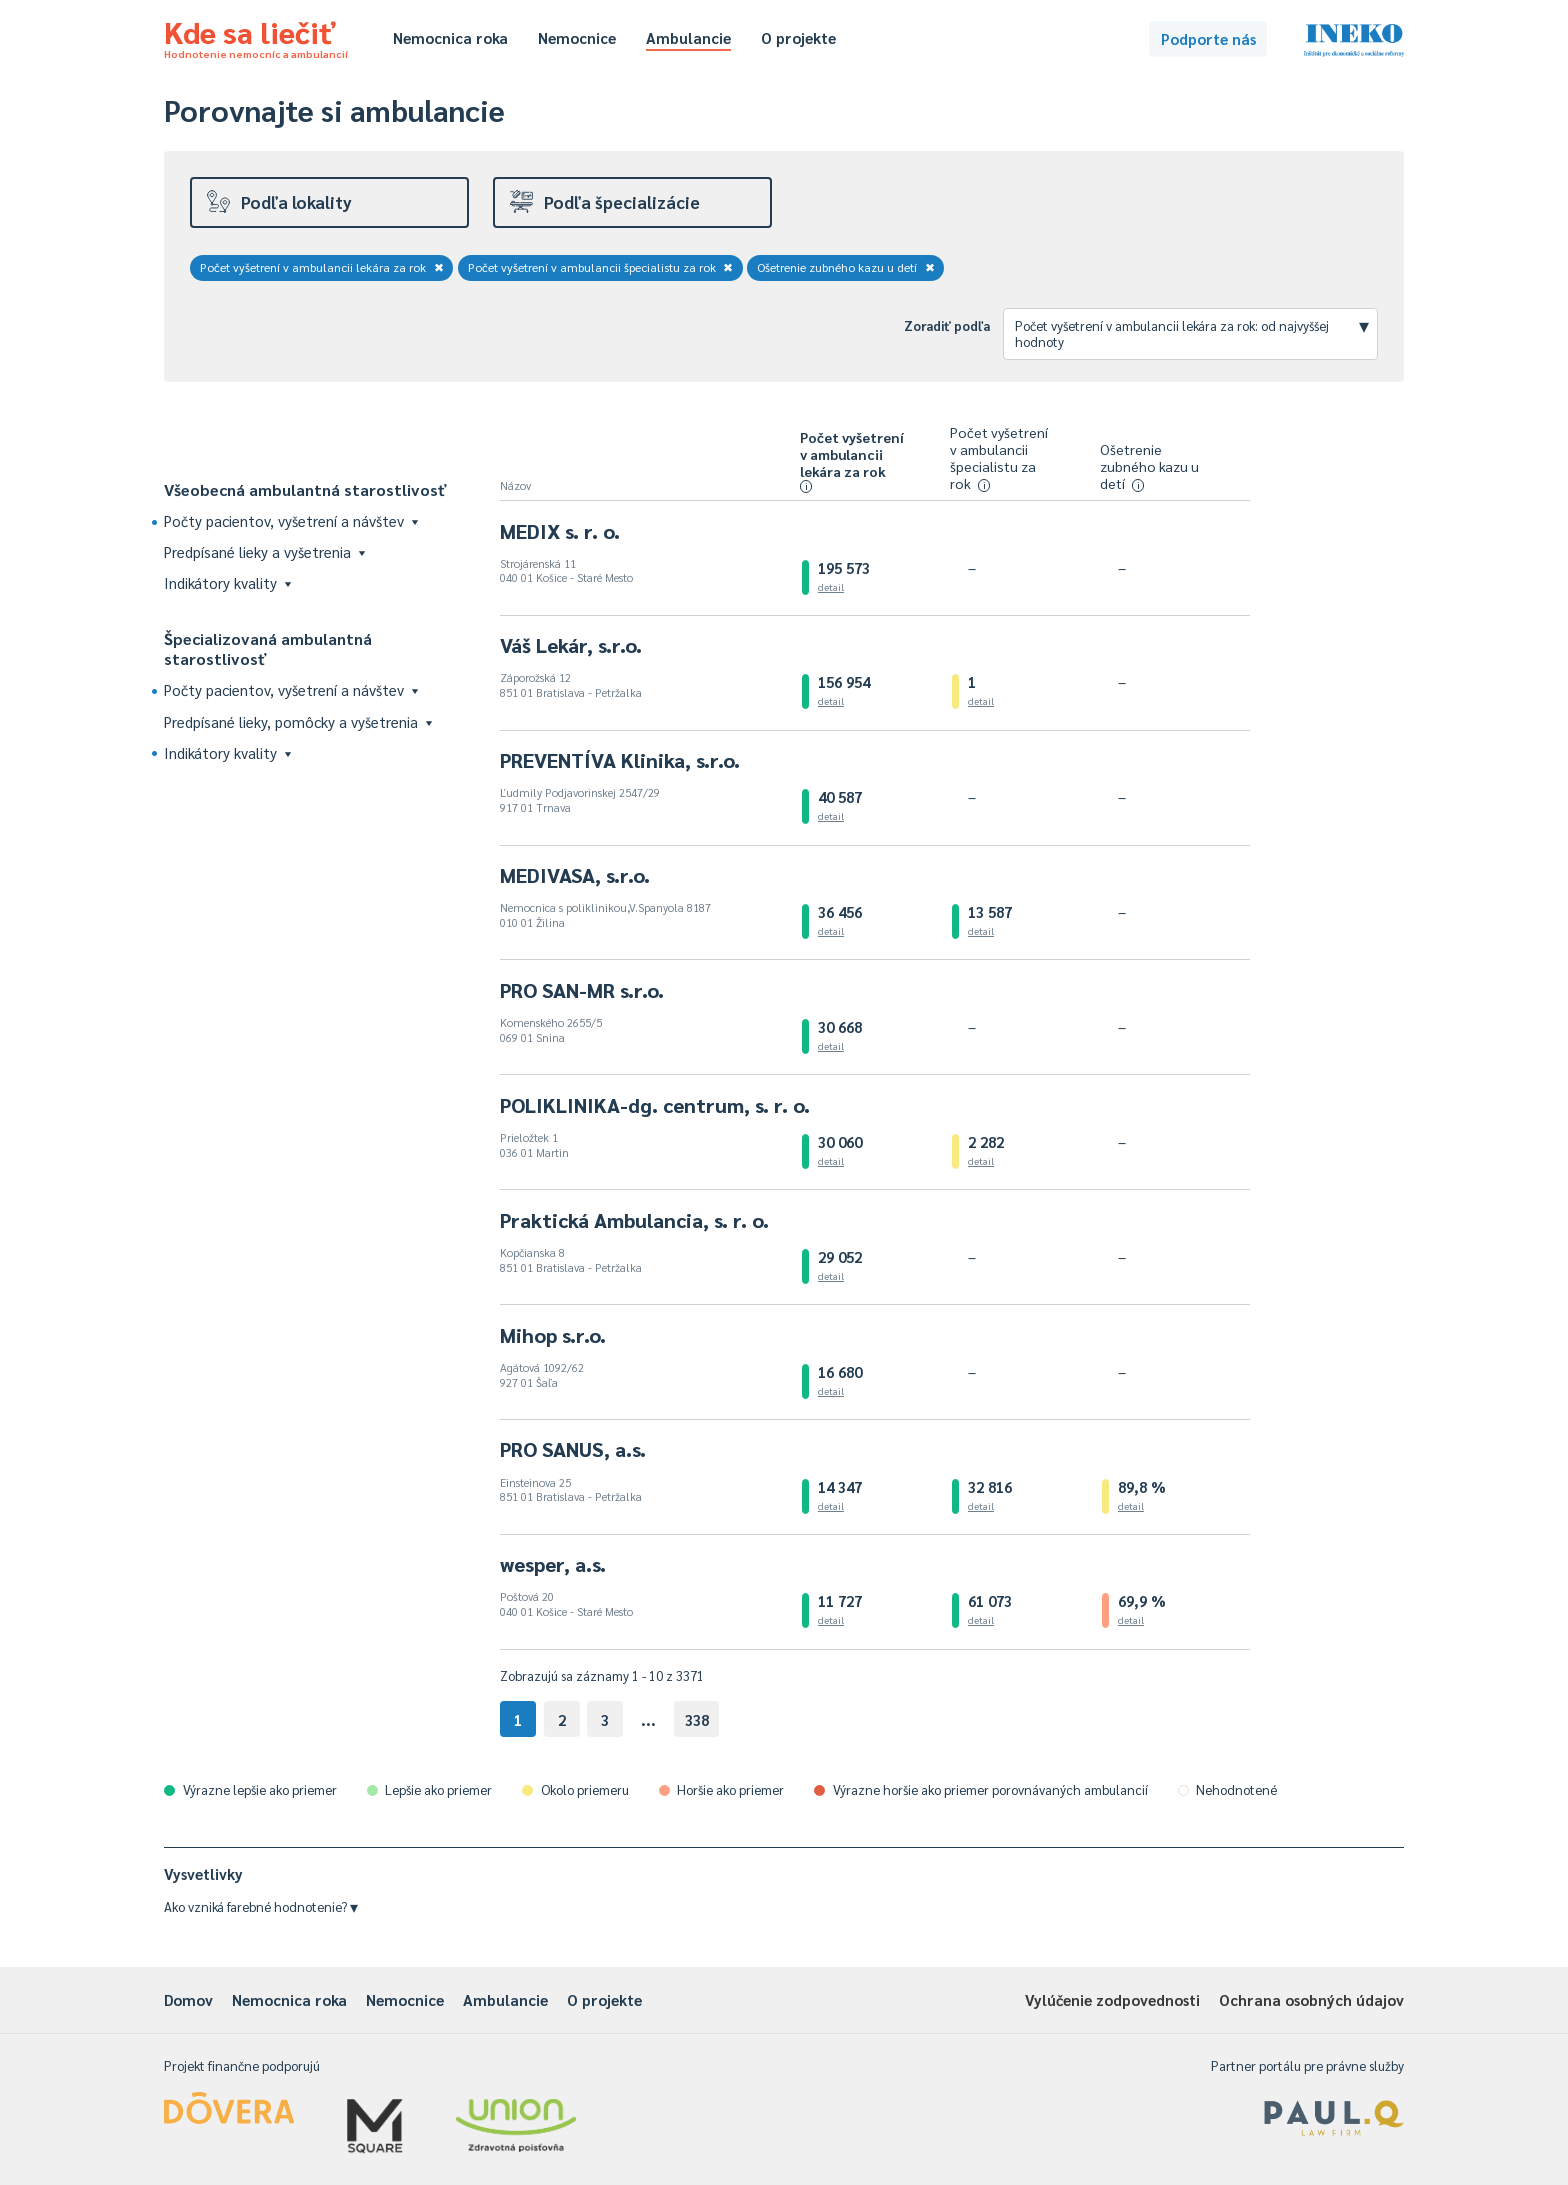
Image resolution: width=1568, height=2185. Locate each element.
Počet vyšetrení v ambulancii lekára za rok (322, 267)
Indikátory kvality (227, 582)
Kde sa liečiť (256, 36)
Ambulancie (688, 37)
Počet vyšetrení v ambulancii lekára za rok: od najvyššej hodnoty (1192, 331)
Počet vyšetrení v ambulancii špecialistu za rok (601, 267)
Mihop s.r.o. (553, 1335)
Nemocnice (577, 37)
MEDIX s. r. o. (560, 531)
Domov (188, 1999)
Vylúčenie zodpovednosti (1112, 1999)
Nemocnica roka (450, 37)
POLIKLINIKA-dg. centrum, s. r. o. (655, 1105)
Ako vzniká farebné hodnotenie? (261, 1906)
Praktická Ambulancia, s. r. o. (634, 1220)
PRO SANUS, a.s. (573, 1449)
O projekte (798, 37)
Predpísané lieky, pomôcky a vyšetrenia (298, 721)
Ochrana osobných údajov (1311, 1999)
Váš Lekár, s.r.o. (571, 645)
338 (697, 1719)
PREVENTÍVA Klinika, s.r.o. (620, 760)
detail (831, 586)
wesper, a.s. (553, 1564)
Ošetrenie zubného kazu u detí (846, 267)
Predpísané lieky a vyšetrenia (264, 551)
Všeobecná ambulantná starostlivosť (305, 489)
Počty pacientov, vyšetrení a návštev (291, 520)
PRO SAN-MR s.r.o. (582, 990)
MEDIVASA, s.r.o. (575, 875)
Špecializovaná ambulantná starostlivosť (268, 648)
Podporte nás (1208, 38)
